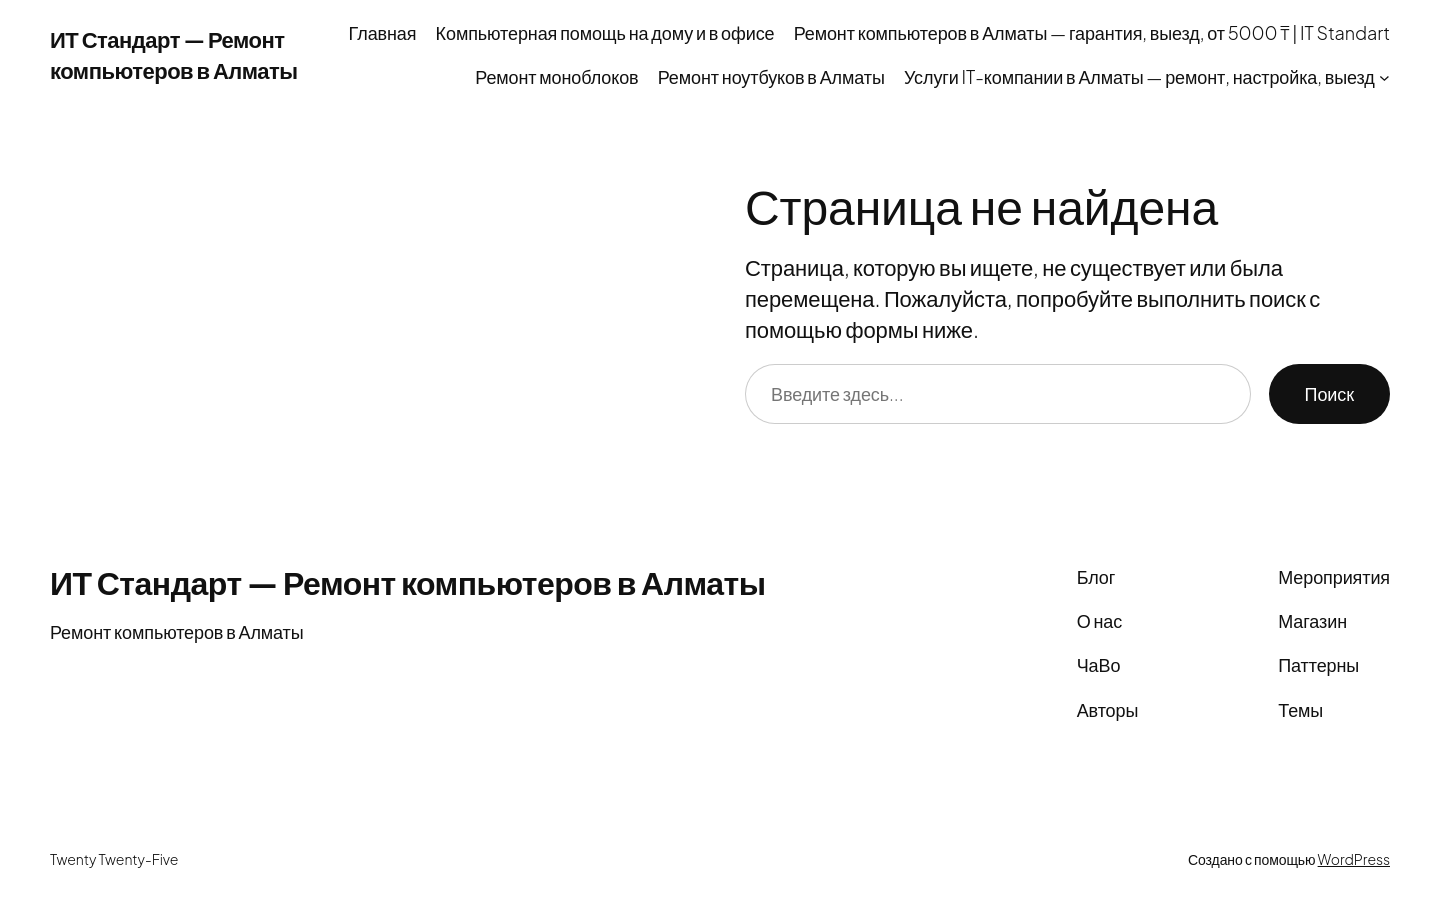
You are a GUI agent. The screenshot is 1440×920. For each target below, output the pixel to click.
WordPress (1354, 859)
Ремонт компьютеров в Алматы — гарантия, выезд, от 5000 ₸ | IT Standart (1092, 32)
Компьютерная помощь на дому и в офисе (605, 32)
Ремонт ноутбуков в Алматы (771, 76)
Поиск (1329, 393)
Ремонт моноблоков (556, 76)
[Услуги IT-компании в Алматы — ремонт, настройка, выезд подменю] (1384, 77)
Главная (383, 32)
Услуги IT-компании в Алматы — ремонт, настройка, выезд (1139, 76)
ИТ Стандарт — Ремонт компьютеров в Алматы (408, 582)
